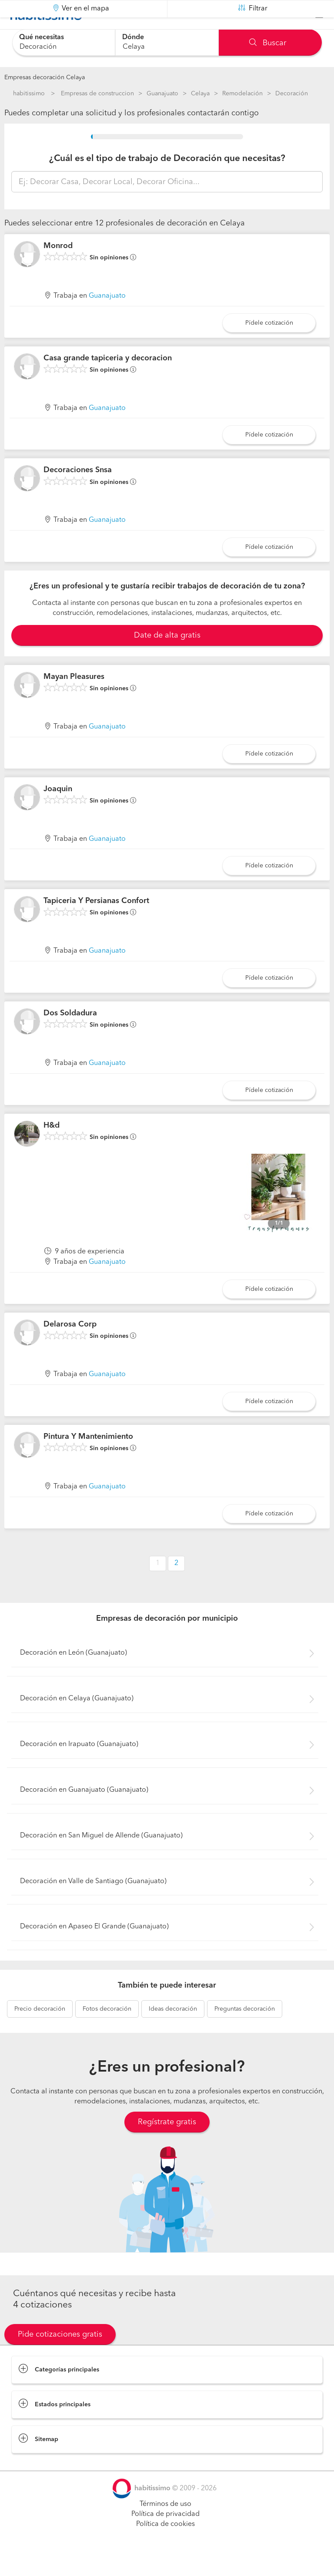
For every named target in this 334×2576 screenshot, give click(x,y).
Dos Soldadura (70, 1035)
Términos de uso (165, 2525)
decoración (39, 2031)
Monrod (58, 268)
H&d (51, 1147)
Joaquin (57, 810)
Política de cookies (165, 2545)
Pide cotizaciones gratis (60, 2356)
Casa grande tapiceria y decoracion (107, 379)
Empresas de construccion (97, 94)
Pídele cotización (269, 345)
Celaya (200, 94)
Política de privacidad (165, 2535)
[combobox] (63, 42)
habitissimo (29, 94)
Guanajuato (162, 94)
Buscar (267, 43)
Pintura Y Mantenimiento (88, 1458)
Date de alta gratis (167, 657)
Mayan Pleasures (73, 698)
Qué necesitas (41, 37)
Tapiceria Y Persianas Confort (96, 923)
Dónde (133, 37)
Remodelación (242, 94)
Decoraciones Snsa (77, 492)
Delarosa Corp (70, 1346)
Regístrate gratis (167, 2144)
